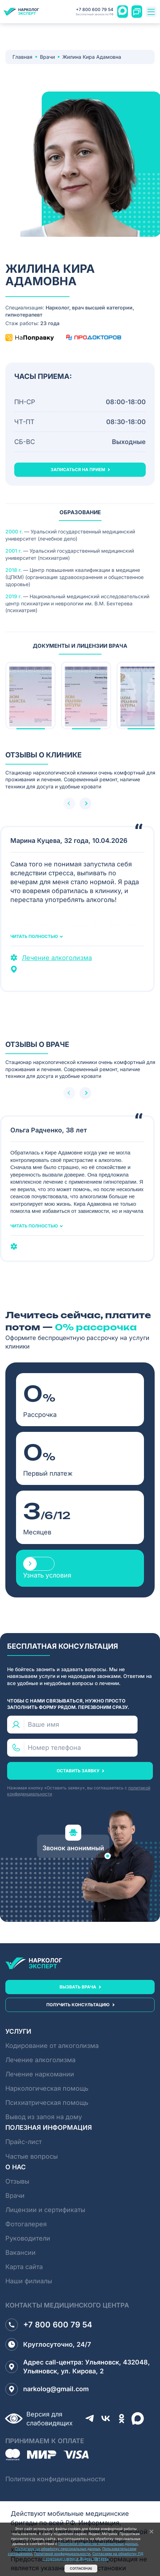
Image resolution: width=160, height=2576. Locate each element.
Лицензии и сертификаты (45, 2209)
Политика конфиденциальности (55, 2479)
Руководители (27, 2238)
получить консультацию (78, 2004)
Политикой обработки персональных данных (98, 2543)
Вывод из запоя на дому (43, 2117)
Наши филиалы (28, 2281)
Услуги (18, 2031)
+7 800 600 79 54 (95, 12)
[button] (85, 803)
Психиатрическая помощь (46, 2102)
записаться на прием (78, 469)
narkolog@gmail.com (47, 2389)
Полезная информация (48, 2127)
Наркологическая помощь (46, 2088)
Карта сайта (24, 2266)
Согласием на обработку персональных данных (57, 2548)
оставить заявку (78, 1770)
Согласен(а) (81, 2568)
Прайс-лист (23, 2141)
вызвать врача (78, 1987)
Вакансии (20, 2252)
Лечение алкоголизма (57, 957)
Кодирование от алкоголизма (52, 2045)
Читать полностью (34, 936)
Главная (22, 57)
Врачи (47, 57)
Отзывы (17, 2181)
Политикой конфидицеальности (62, 2553)
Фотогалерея (26, 2224)
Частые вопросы (31, 2156)
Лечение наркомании (39, 2074)
